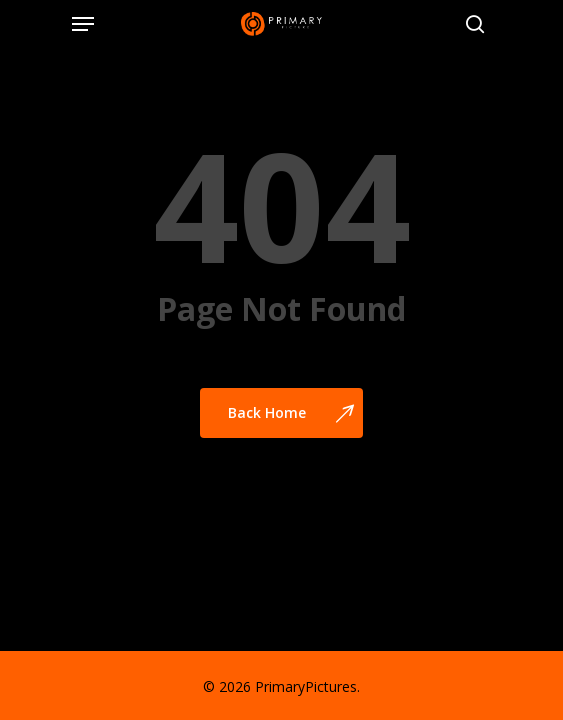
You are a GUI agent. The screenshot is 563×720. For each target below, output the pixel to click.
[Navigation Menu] (83, 24)
